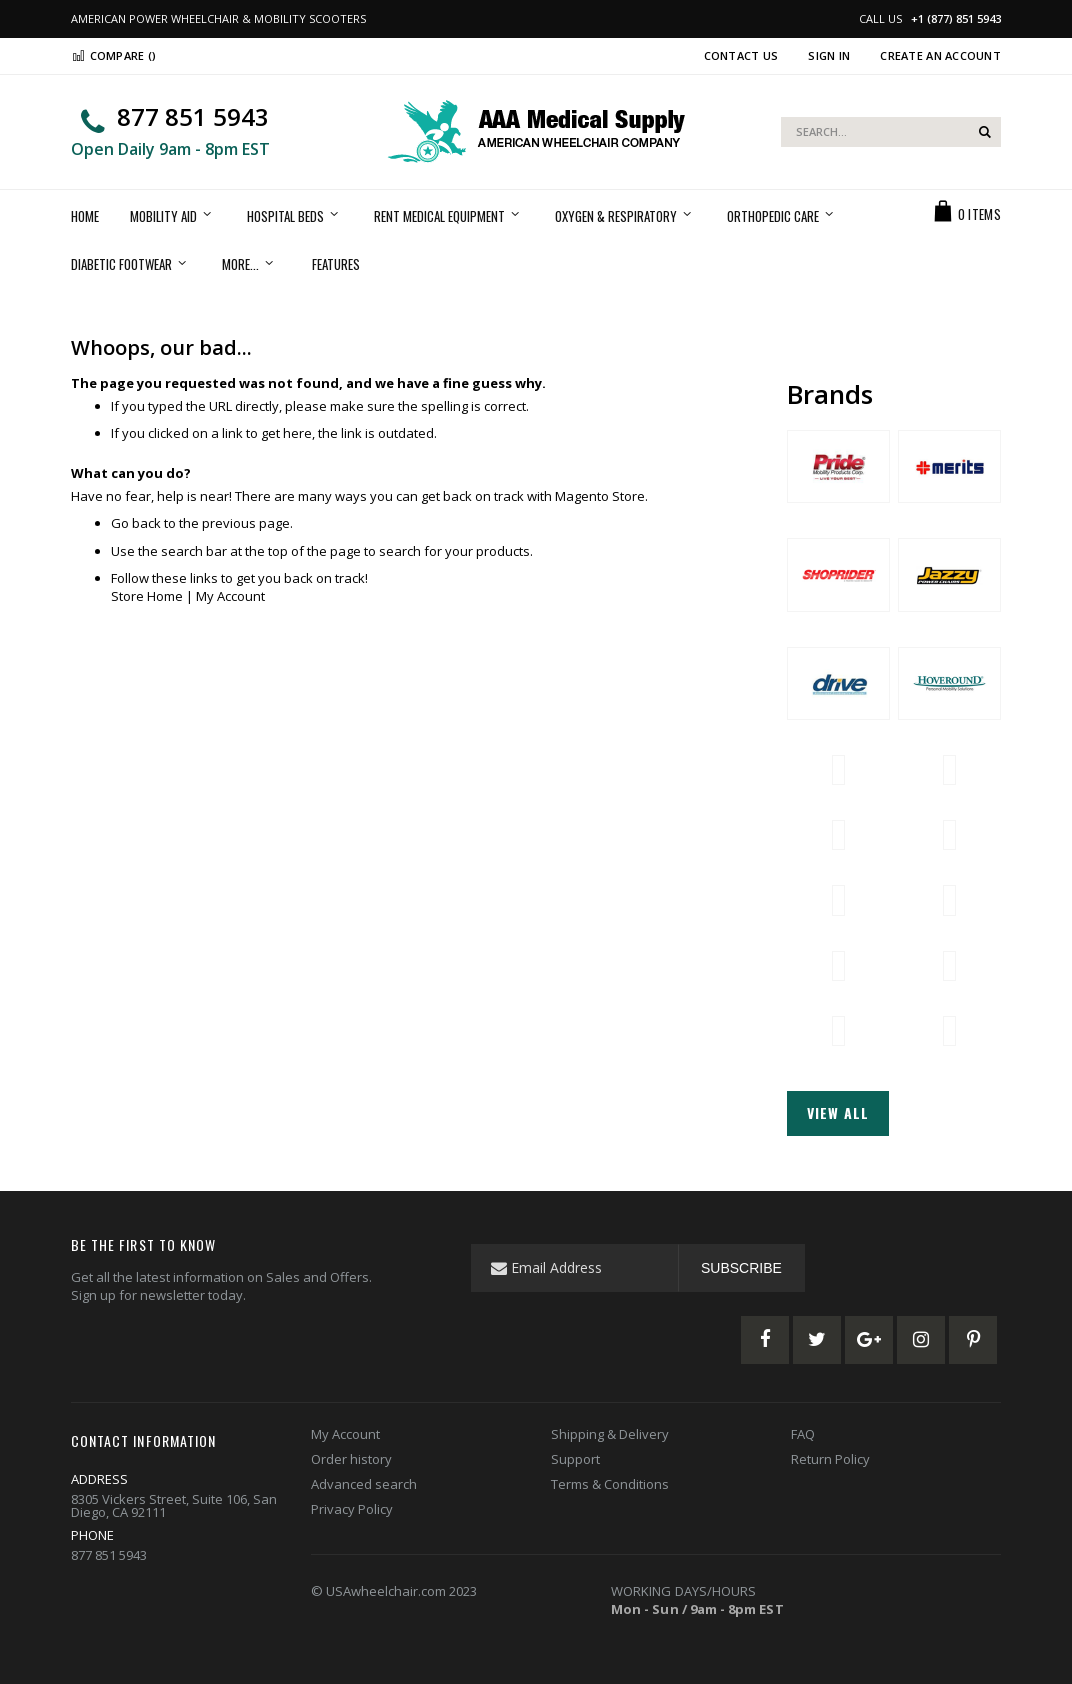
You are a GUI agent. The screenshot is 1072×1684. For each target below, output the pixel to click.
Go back (136, 523)
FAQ (803, 1434)
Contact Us (741, 55)
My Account (230, 596)
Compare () (113, 55)
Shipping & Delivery (610, 1434)
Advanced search (364, 1484)
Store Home (147, 596)
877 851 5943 (193, 116)
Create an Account (940, 55)
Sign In (829, 55)
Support (575, 1459)
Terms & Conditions (610, 1484)
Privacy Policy (352, 1509)
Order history (351, 1459)
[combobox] (891, 132)
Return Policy (830, 1459)
